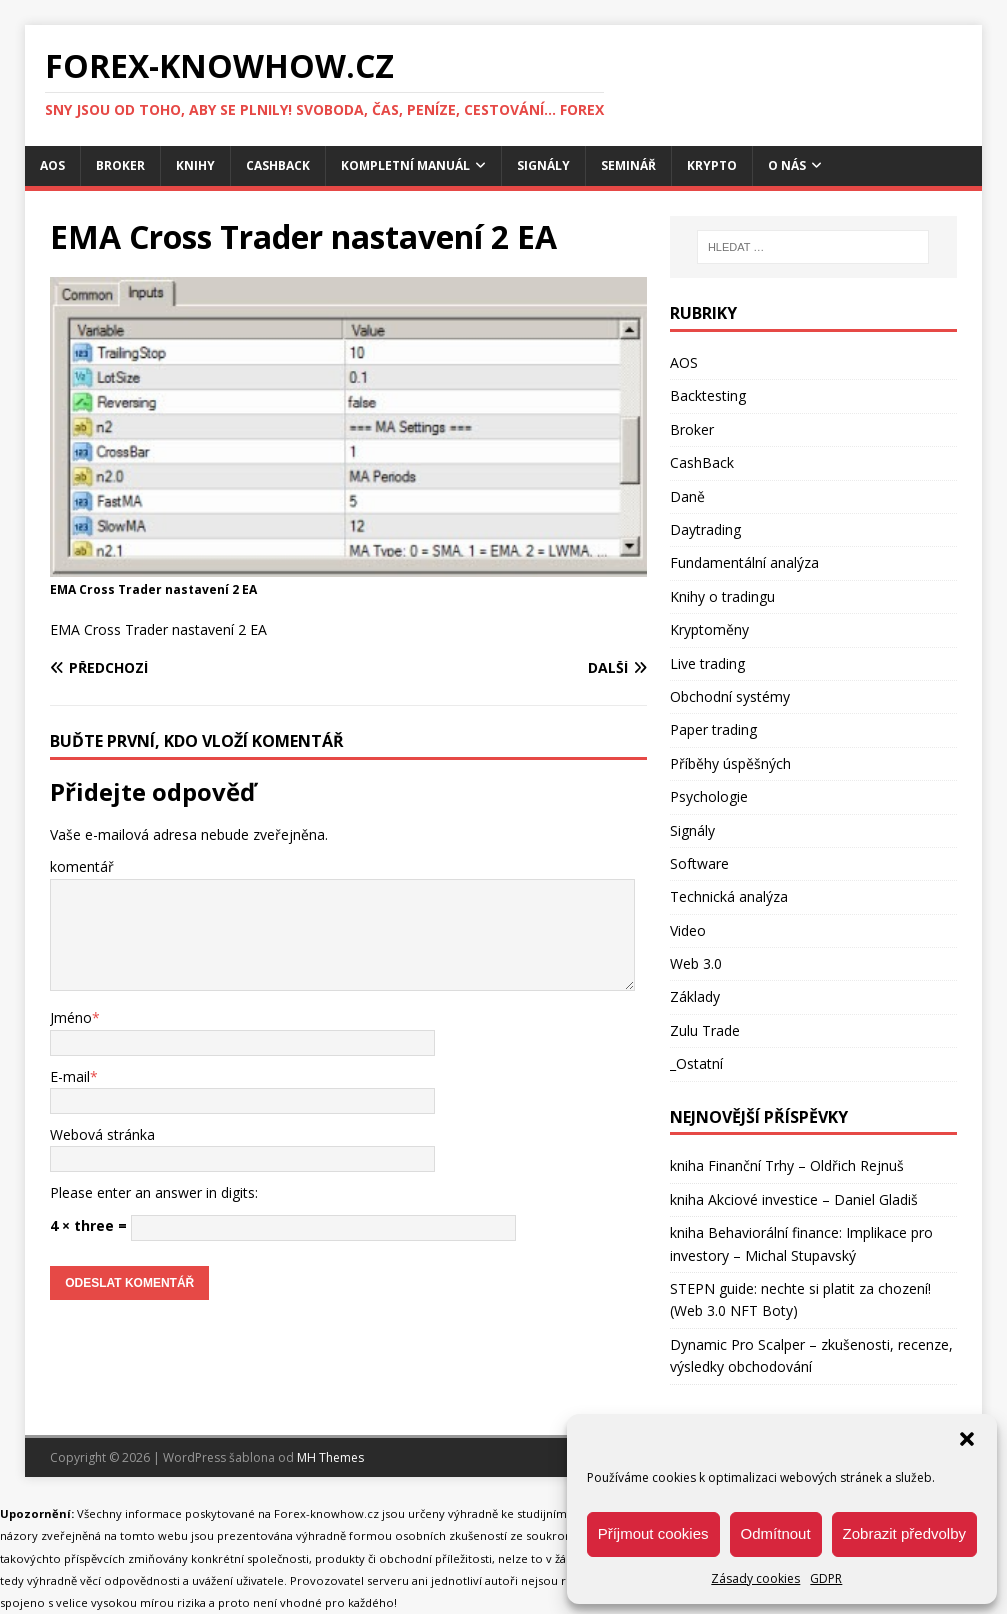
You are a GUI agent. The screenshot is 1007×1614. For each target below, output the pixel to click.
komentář (82, 866)
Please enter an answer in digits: (154, 1192)
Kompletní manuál (405, 165)
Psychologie (709, 796)
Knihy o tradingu (722, 596)
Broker (120, 165)
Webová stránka (102, 1134)
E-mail (70, 1076)
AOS (52, 165)
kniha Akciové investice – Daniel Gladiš (794, 1199)
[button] (967, 1439)
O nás (787, 165)
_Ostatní (696, 1063)
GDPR (826, 1578)
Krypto (712, 165)
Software (699, 863)
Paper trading (713, 729)
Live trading (707, 663)
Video (688, 930)
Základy (695, 996)
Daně (687, 496)
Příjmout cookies (653, 1533)
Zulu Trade (705, 1030)
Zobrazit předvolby (904, 1533)
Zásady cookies (755, 1578)
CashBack (278, 165)
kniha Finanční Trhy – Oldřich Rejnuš (787, 1165)
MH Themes (330, 1457)
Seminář (628, 165)
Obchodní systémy (730, 696)
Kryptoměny (709, 629)
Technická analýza (729, 896)
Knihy (195, 165)
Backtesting (708, 395)
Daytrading (705, 529)
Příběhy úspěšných (730, 763)
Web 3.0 (696, 963)
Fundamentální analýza (744, 562)
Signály (543, 165)
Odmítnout (776, 1533)
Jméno (71, 1017)
